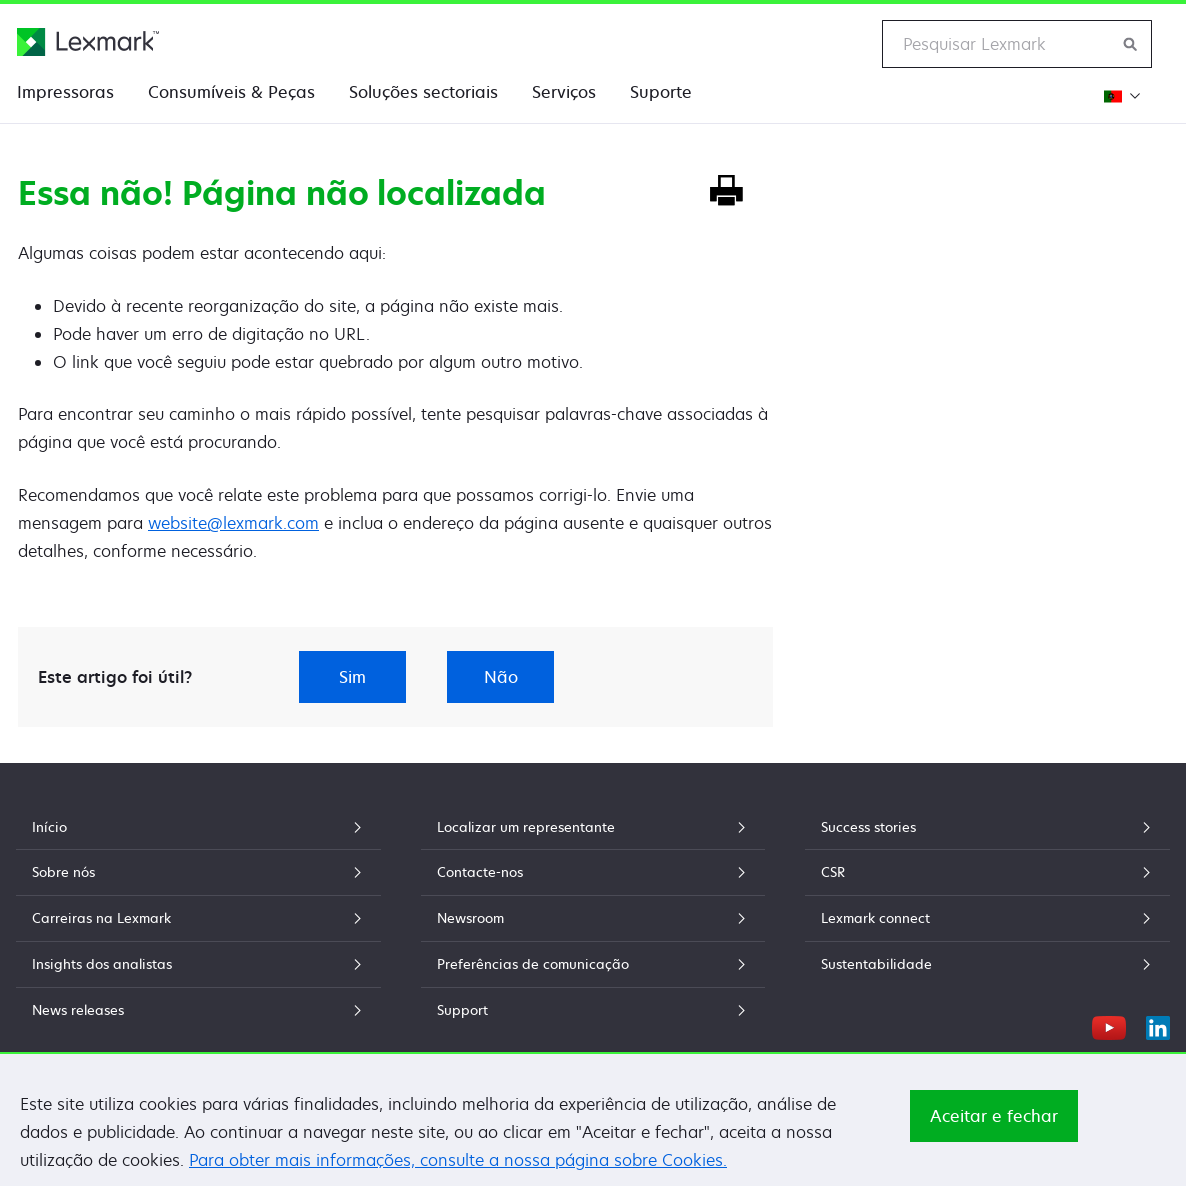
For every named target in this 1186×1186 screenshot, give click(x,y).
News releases (198, 1010)
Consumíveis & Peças (231, 92)
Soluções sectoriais (423, 92)
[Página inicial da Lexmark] (88, 42)
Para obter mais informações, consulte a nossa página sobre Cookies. (458, 1165)
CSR (987, 872)
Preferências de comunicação (593, 964)
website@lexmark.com (233, 523)
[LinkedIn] (1158, 1025)
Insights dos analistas (198, 964)
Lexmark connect (987, 918)
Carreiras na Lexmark (198, 918)
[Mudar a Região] (1119, 95)
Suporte (661, 92)
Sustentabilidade (987, 964)
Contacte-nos (593, 872)
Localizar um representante (593, 827)
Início (198, 827)
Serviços (564, 92)
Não (501, 677)
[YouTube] (1109, 1025)
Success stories (987, 827)
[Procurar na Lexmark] (1131, 44)
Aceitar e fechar (994, 1121)
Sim (352, 677)
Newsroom (593, 918)
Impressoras (65, 92)
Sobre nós (198, 872)
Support (593, 1010)
